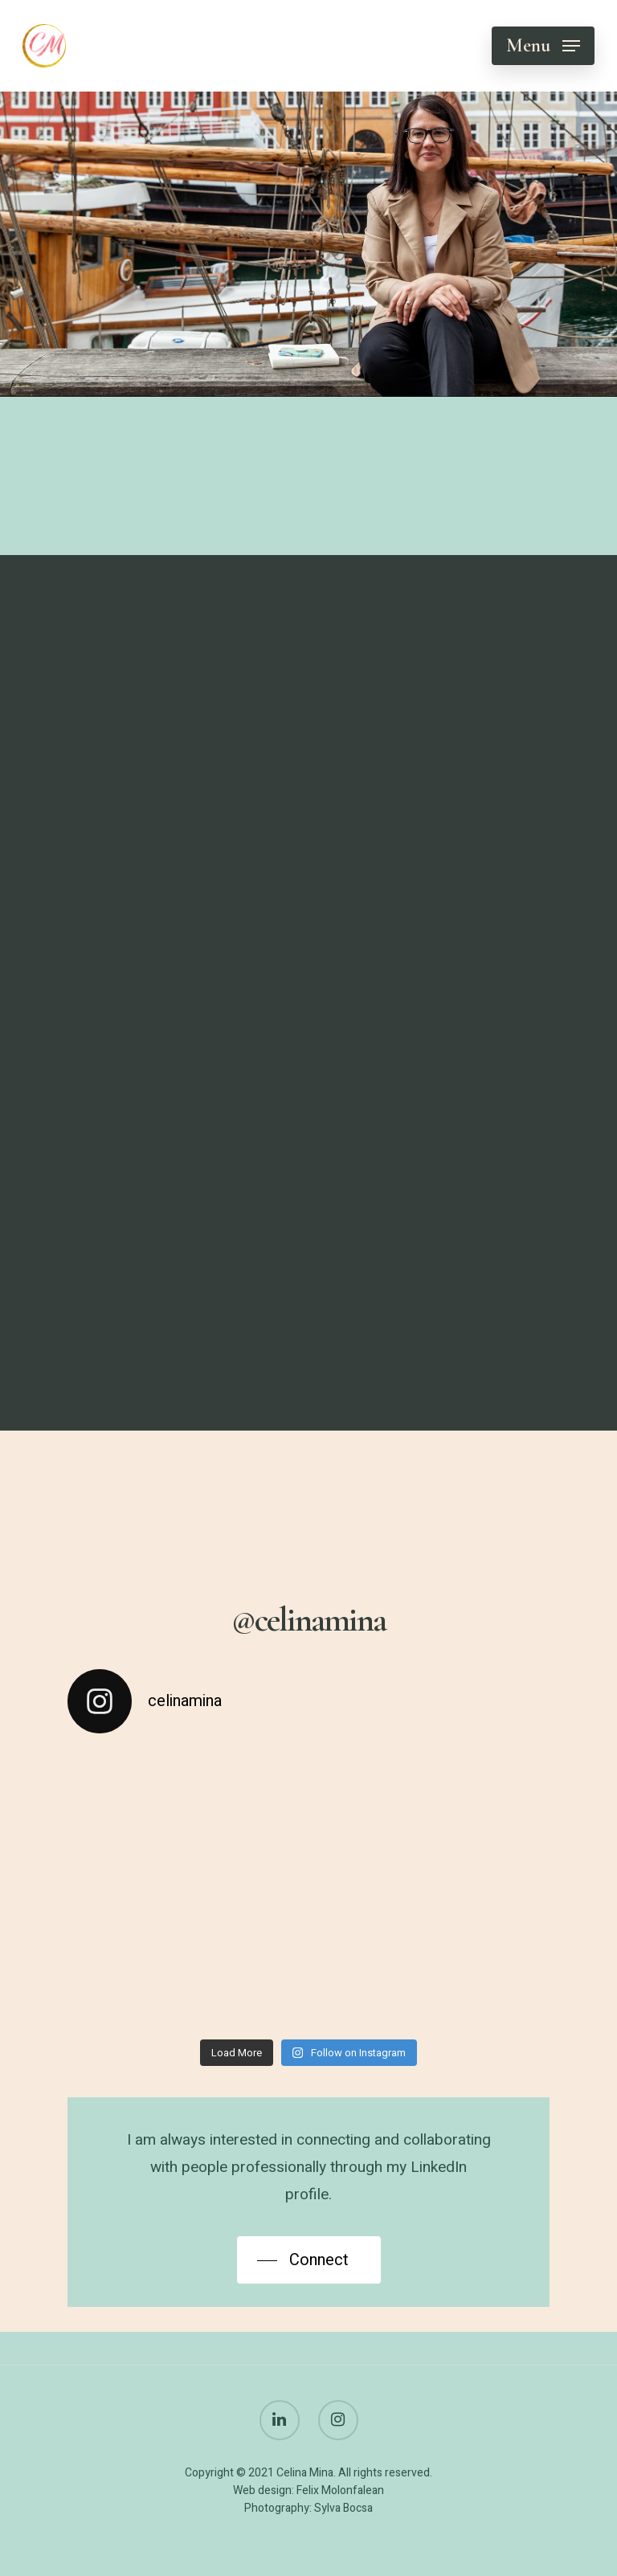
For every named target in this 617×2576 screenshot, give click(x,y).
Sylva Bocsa (343, 2508)
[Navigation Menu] (543, 46)
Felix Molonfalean (340, 2490)
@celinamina (308, 1619)
